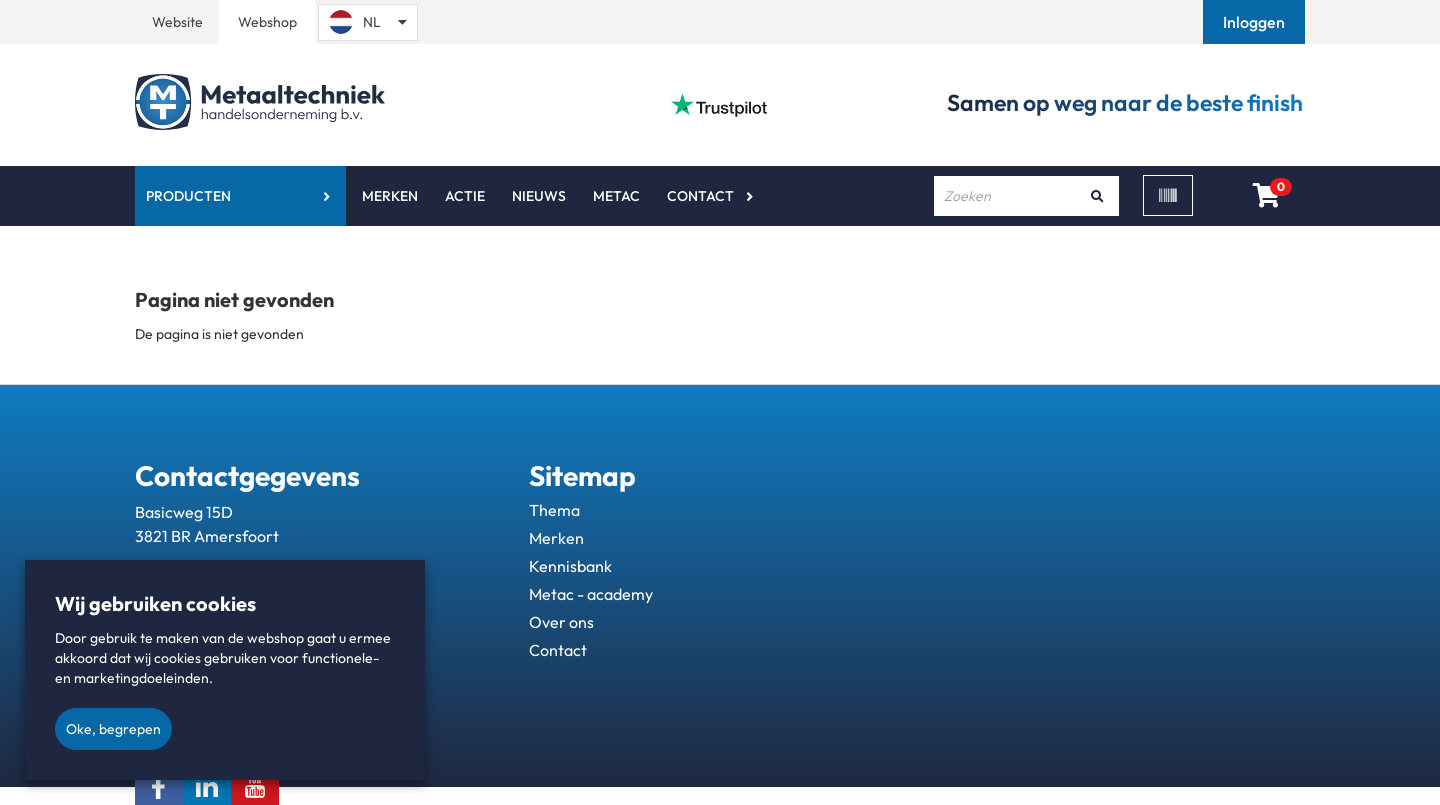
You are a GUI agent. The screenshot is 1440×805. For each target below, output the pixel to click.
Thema (554, 510)
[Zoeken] (1097, 196)
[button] (1256, 22)
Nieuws (539, 196)
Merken (390, 196)
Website (177, 22)
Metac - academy (591, 594)
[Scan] (1168, 195)
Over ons (561, 622)
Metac (616, 196)
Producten (188, 196)
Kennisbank (570, 566)
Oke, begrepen (113, 729)
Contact (700, 196)
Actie (465, 196)
